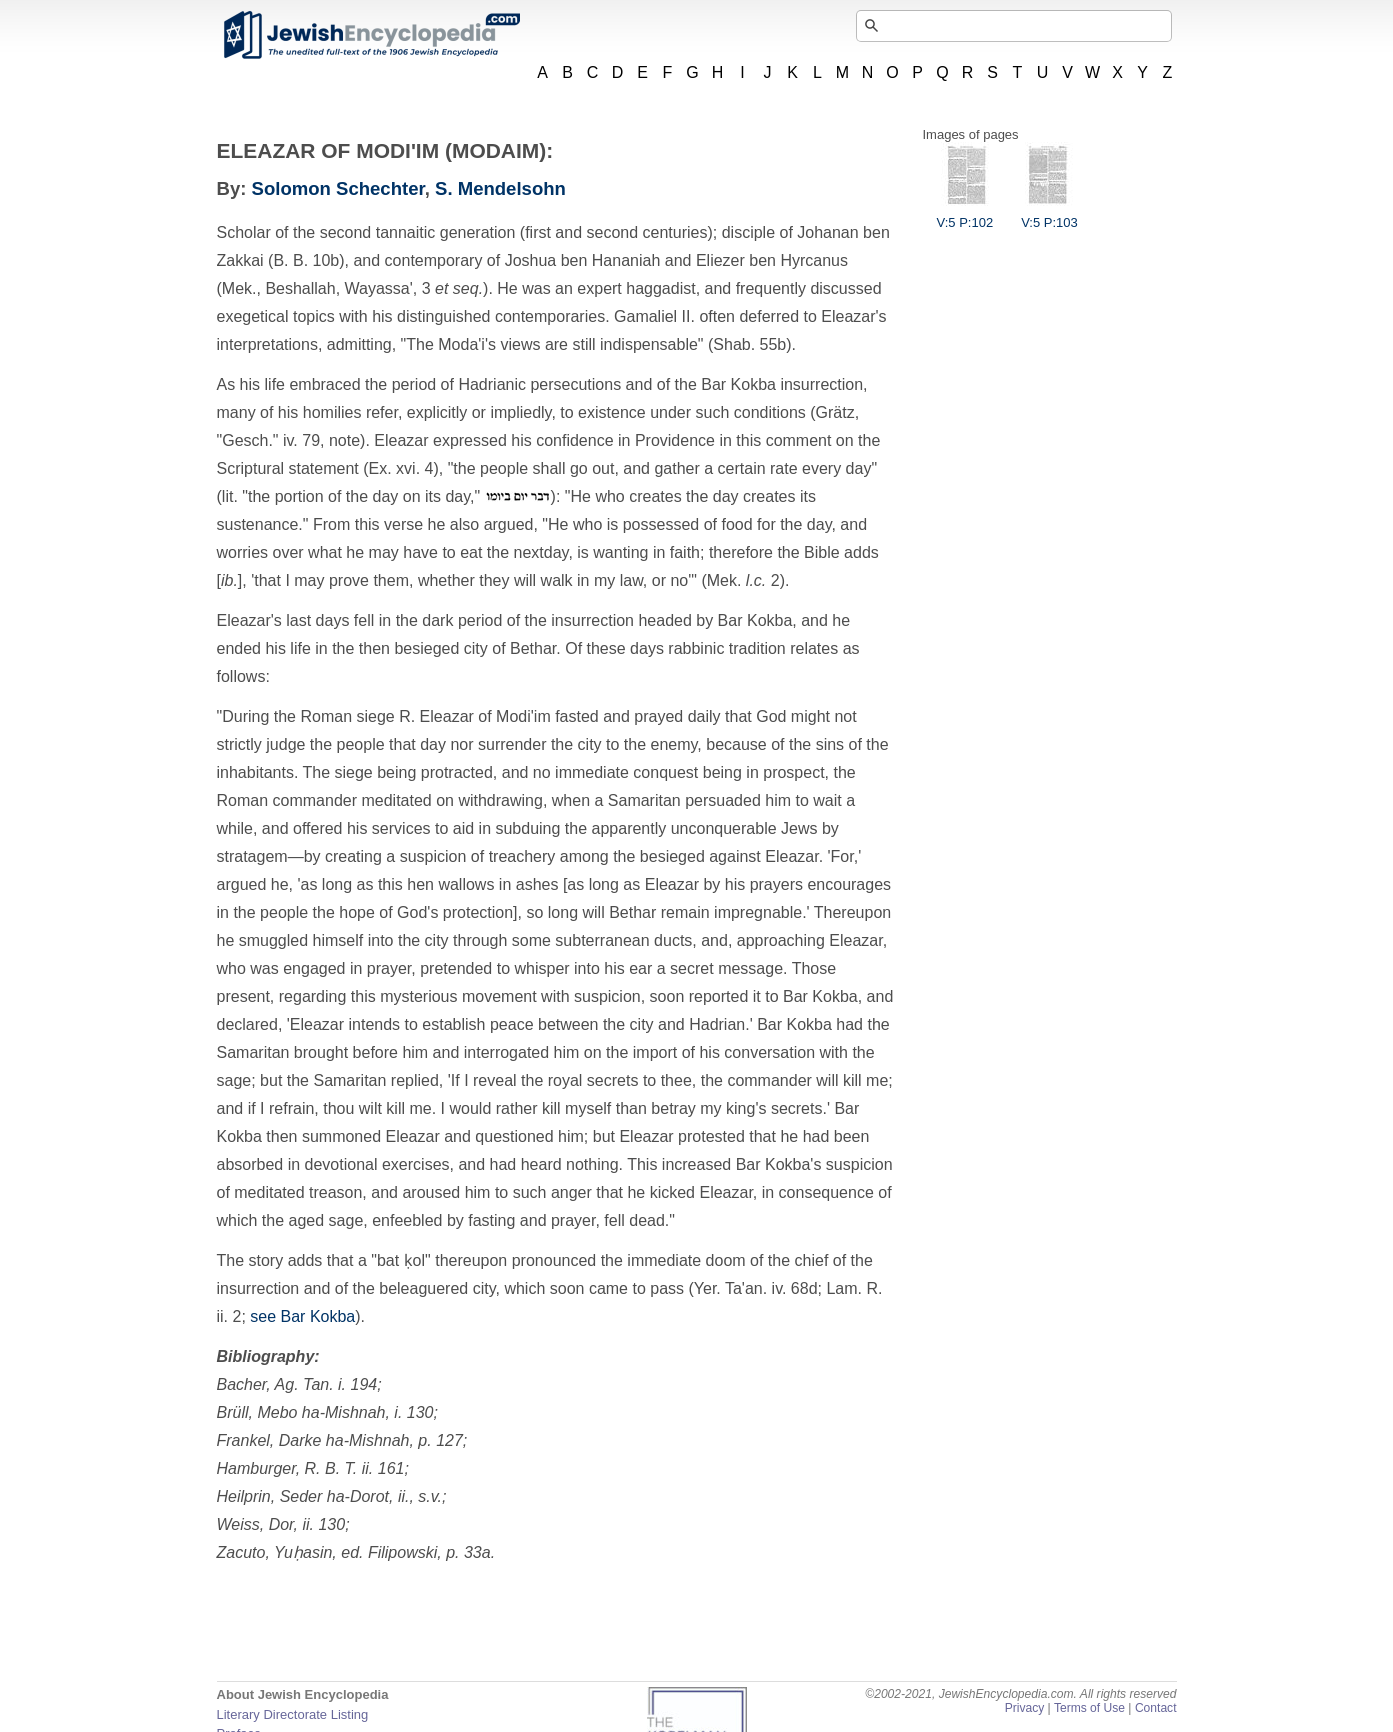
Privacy (1025, 1708)
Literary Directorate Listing (293, 1714)
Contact (1156, 1708)
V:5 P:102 (965, 215)
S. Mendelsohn (500, 188)
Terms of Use (1089, 1708)
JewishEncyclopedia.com (371, 35)
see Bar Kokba (302, 1316)
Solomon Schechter (338, 188)
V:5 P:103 (1049, 215)
